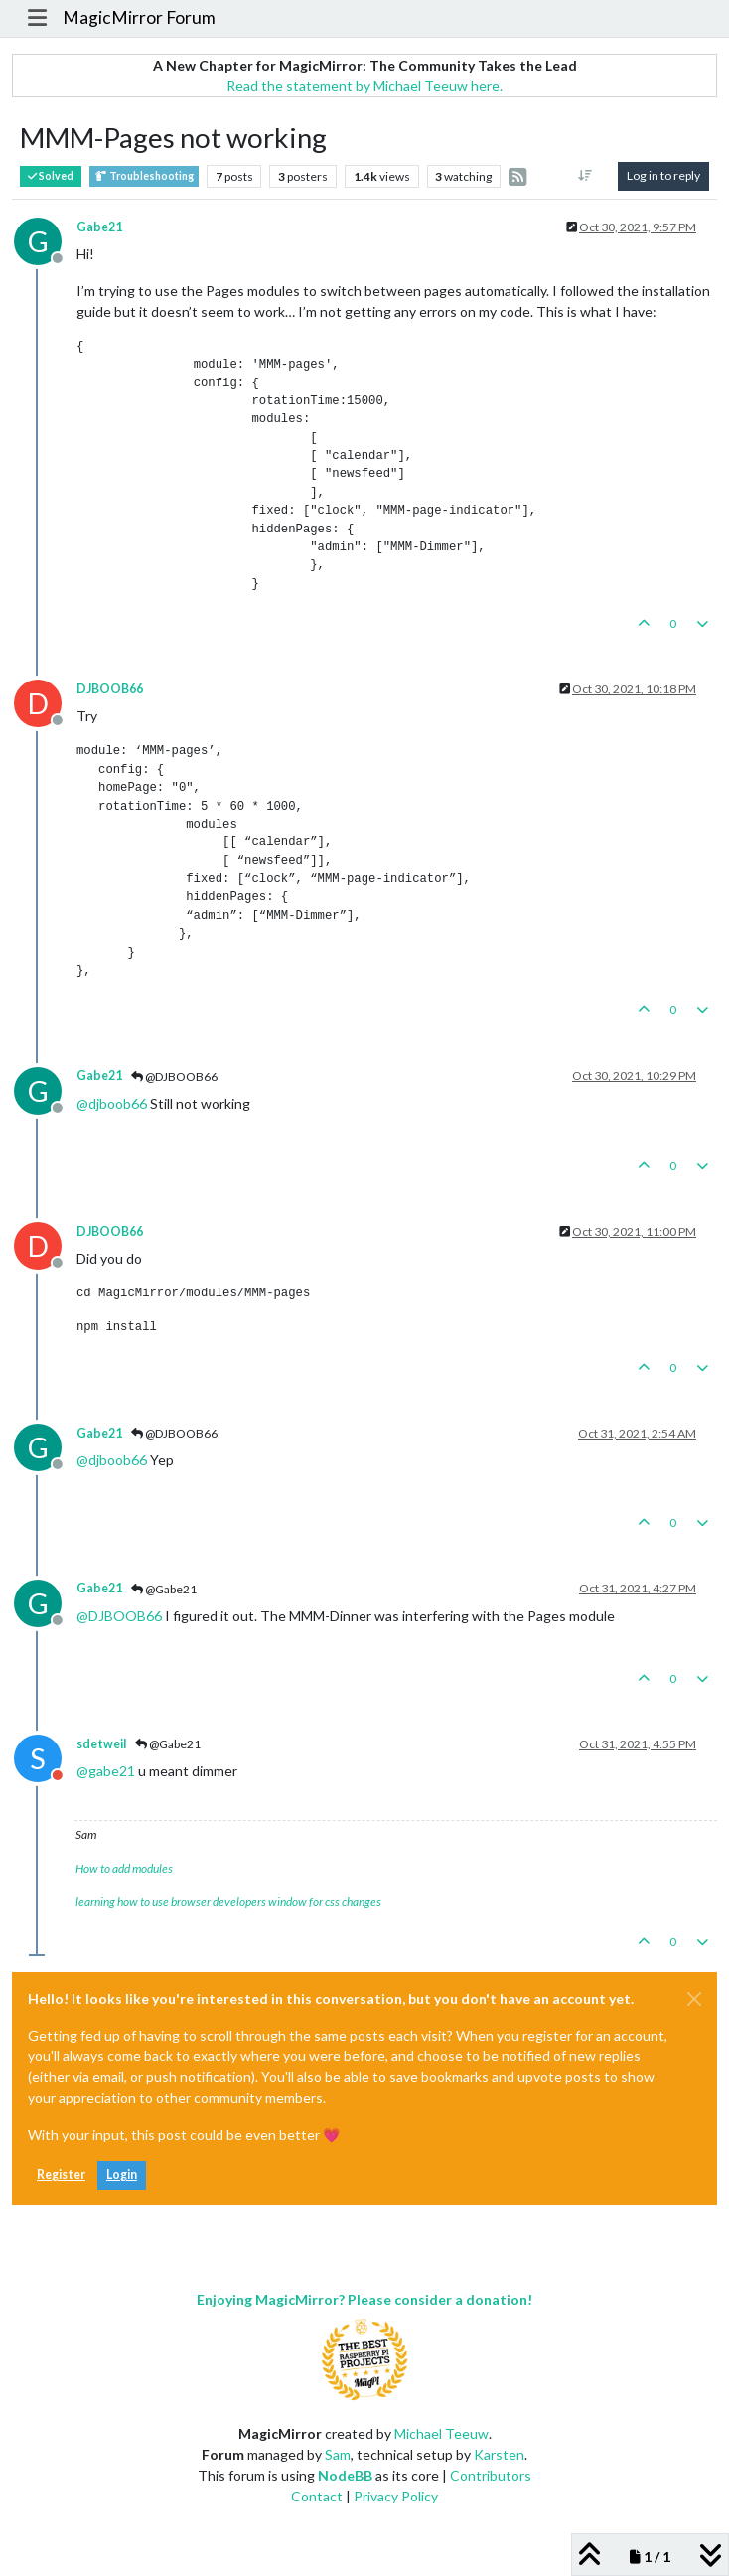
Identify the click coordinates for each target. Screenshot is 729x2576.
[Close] (694, 1999)
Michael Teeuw (441, 2433)
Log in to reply (663, 175)
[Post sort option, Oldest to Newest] (585, 176)
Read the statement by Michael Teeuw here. (364, 85)
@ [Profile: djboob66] (111, 1103)
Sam (338, 2454)
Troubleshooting (144, 176)
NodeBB (345, 2475)
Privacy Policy (396, 2496)
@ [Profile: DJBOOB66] (119, 1615)
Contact (317, 2496)
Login (121, 2174)
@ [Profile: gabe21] (105, 1770)
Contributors (490, 2475)
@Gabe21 (164, 1589)
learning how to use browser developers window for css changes (228, 1901)
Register (61, 2174)
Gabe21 (99, 227)
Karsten (499, 2454)
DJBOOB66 (109, 689)
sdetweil (101, 1744)
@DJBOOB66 (174, 1076)
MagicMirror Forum (139, 17)
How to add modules (124, 1868)
